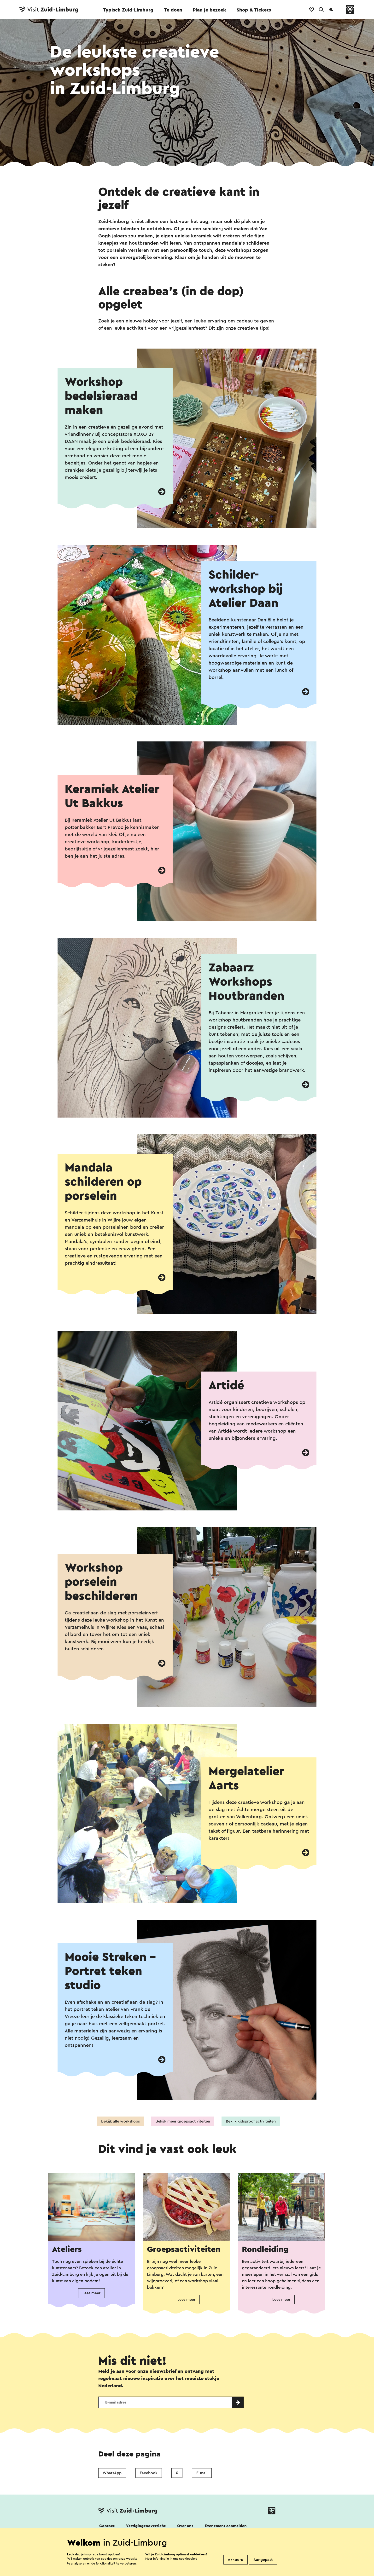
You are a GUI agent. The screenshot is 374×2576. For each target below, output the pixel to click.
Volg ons (106, 2539)
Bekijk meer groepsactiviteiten (183, 2121)
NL (330, 9)
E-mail (201, 2473)
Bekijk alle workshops (120, 2121)
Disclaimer (108, 2573)
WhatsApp (112, 2473)
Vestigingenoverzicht (146, 2526)
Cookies (205, 2573)
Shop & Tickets (254, 10)
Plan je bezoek (209, 10)
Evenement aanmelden (226, 2526)
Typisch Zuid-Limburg (128, 10)
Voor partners (235, 2573)
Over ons (185, 2526)
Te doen (173, 10)
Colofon (136, 2573)
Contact (107, 2526)
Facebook (149, 2473)
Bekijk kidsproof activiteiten (251, 2121)
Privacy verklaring (170, 2573)
